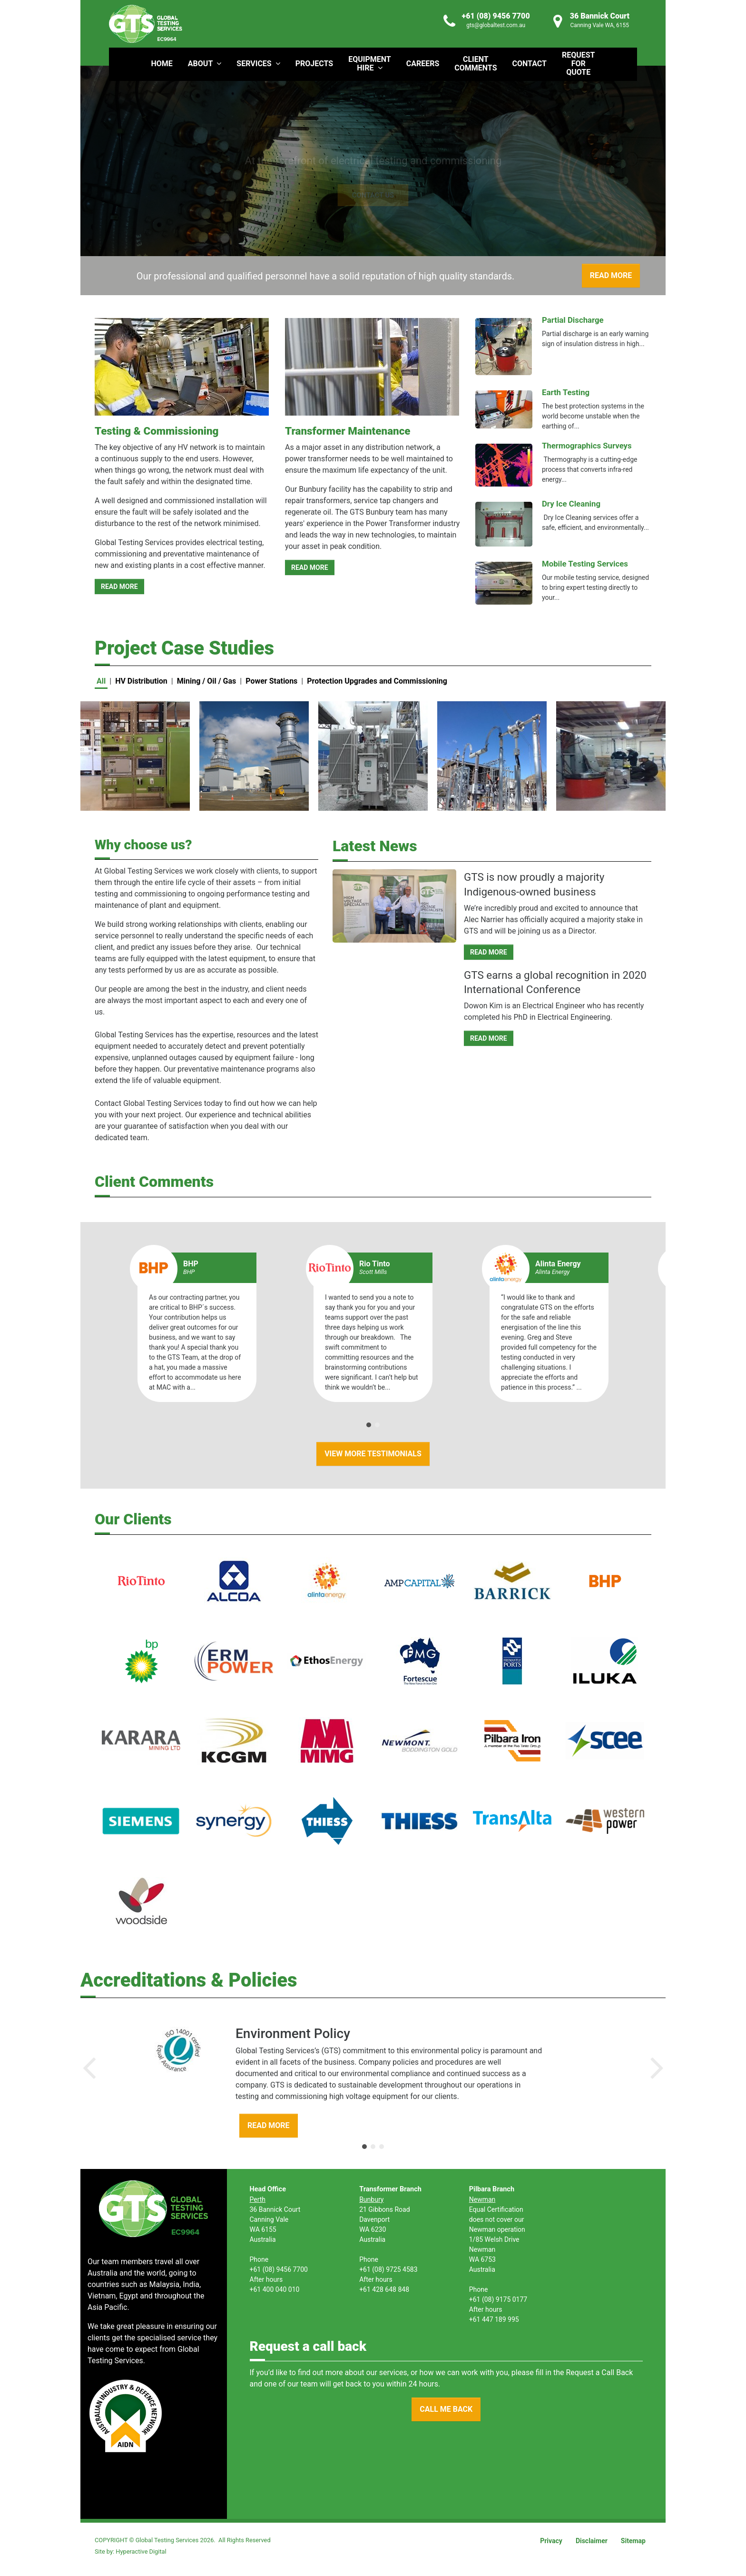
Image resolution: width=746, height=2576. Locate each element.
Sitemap (633, 2541)
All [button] (101, 681)
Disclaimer (592, 2541)
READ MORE (119, 586)
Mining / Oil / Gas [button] (206, 681)
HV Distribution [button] (141, 681)
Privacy (551, 2541)
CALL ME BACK (446, 2409)
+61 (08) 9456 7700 (496, 15)
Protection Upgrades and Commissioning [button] (377, 681)
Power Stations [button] (271, 681)
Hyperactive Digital (141, 2551)
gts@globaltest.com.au (495, 25)
